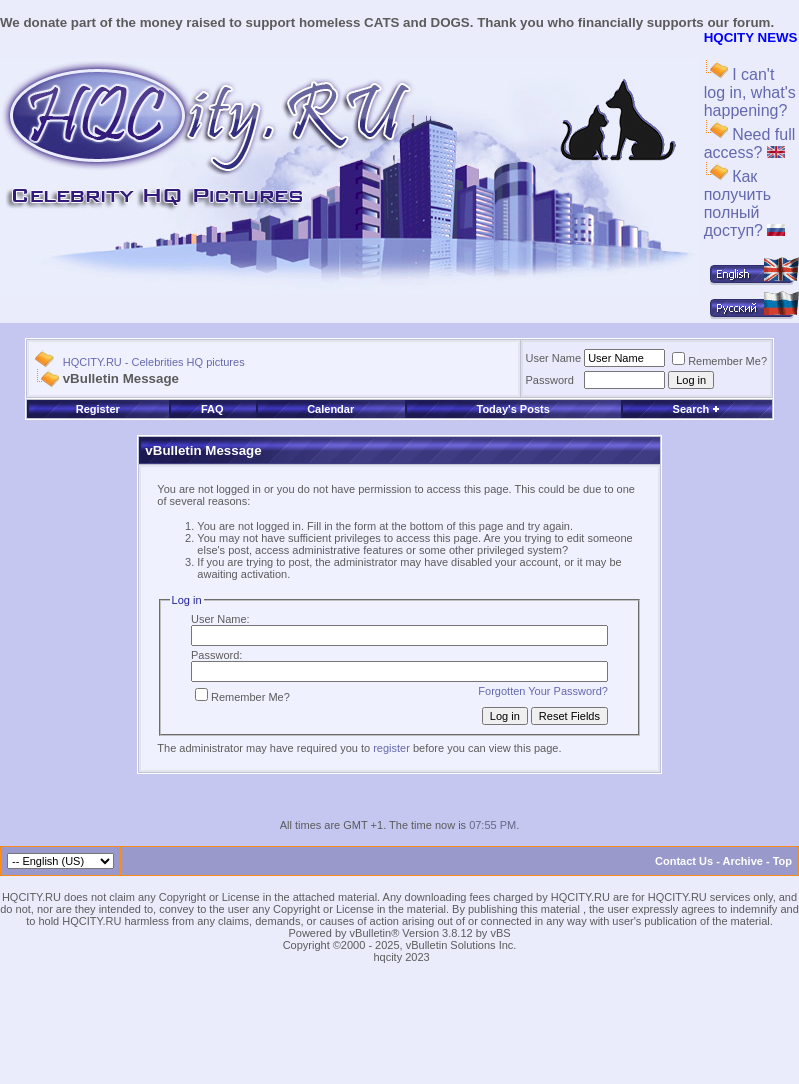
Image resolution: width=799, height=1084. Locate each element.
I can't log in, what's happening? (750, 92)
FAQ (212, 409)
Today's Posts (512, 409)
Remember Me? (719, 361)
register (391, 748)
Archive (743, 861)
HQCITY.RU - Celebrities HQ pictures (154, 362)
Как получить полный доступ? (745, 203)
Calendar (330, 409)
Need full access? (750, 143)
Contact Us (684, 861)
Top (782, 861)
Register (98, 409)
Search (697, 409)
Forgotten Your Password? (543, 691)
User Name (554, 358)
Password (550, 380)
